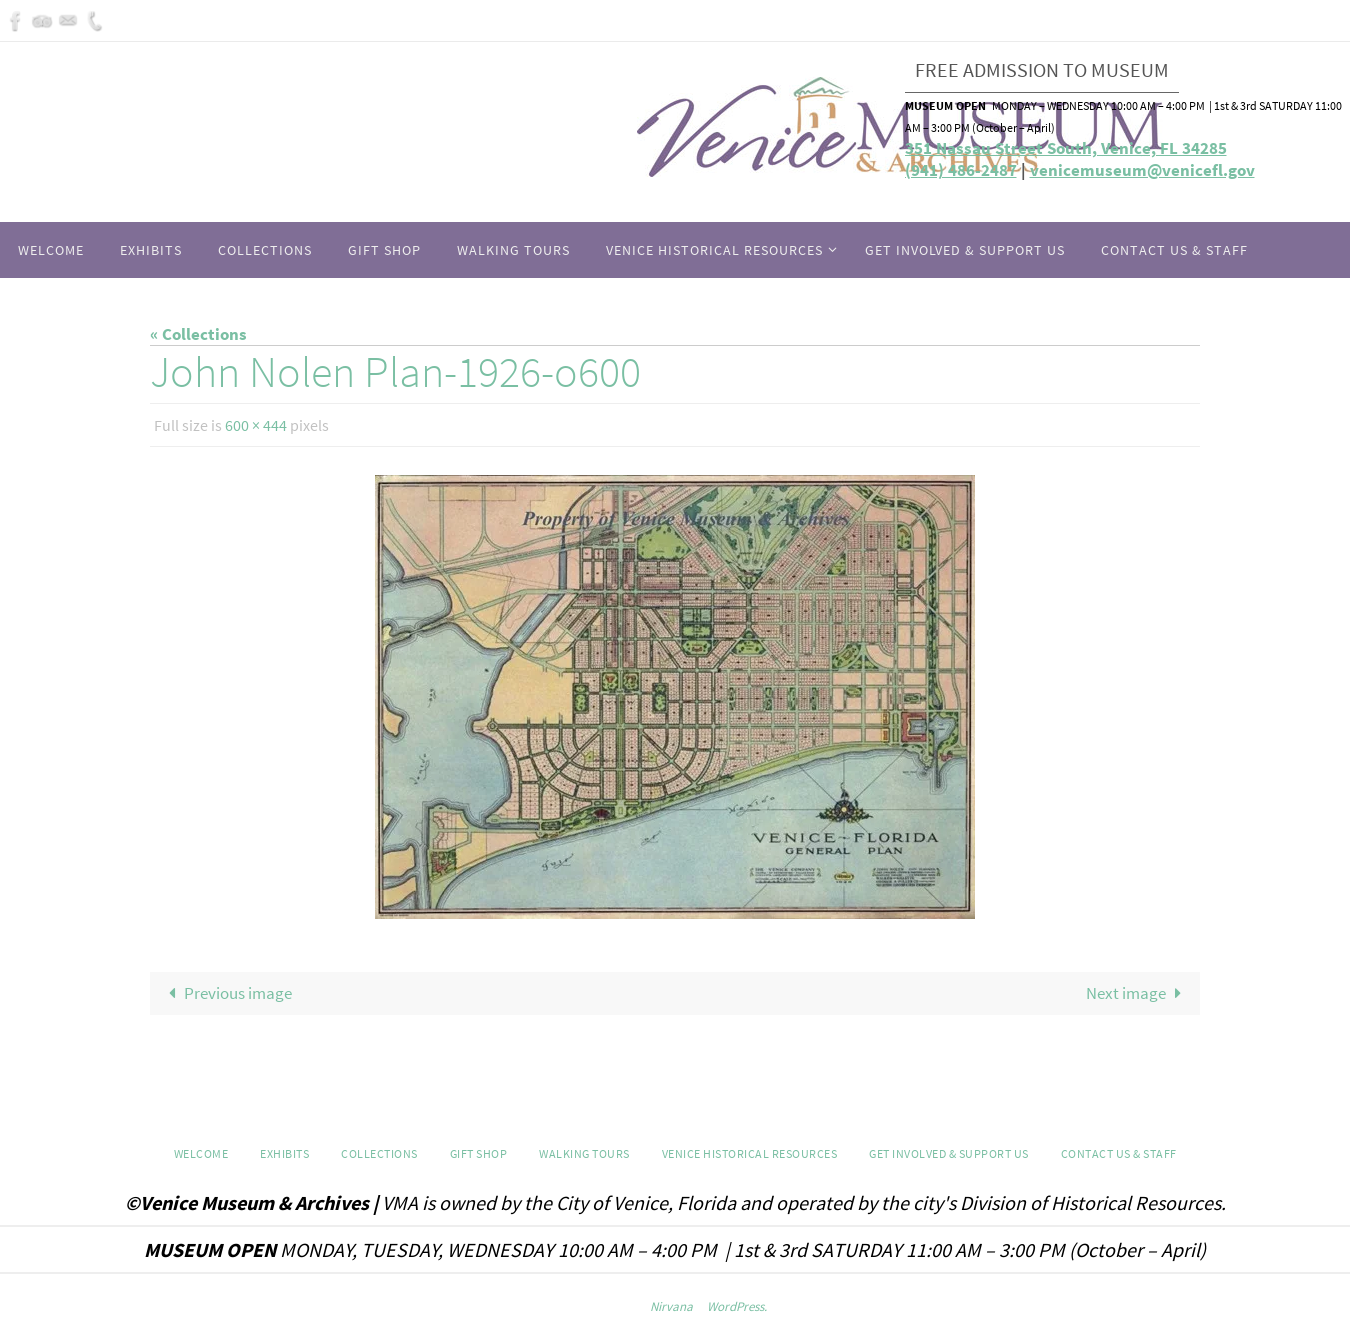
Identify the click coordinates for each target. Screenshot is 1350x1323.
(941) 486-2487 (961, 170)
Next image (1138, 993)
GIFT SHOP (479, 1153)
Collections (379, 1153)
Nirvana (671, 1306)
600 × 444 (256, 425)
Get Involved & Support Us (949, 1153)
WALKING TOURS (584, 1153)
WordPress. (737, 1306)
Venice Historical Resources (750, 1153)
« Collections (198, 334)
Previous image (227, 993)
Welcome (201, 1153)
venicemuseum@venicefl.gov (1142, 170)
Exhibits (284, 1153)
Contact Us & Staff (1119, 1153)
